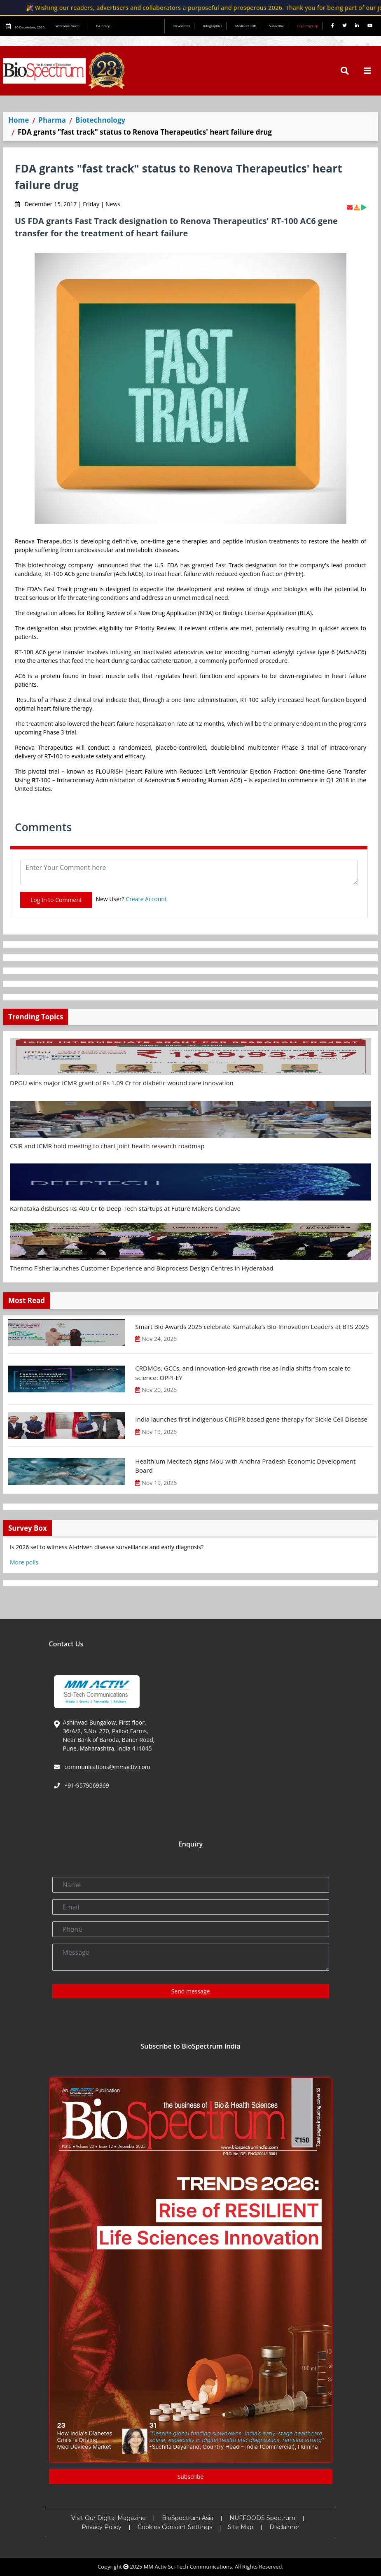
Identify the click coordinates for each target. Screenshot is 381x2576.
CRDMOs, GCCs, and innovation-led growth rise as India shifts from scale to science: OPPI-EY (243, 1373)
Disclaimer (284, 2527)
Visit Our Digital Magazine (108, 2518)
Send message (190, 1991)
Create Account (146, 899)
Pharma (52, 120)
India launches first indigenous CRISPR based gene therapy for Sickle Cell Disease (251, 1419)
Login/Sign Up (307, 25)
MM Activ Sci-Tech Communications (188, 2566)
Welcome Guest (69, 25)
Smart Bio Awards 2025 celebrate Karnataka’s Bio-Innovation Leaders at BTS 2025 (252, 1326)
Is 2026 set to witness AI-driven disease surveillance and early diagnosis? (106, 1547)
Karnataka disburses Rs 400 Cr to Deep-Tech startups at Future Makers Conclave (125, 1208)
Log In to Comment (56, 900)
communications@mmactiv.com (106, 1767)
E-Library (103, 25)
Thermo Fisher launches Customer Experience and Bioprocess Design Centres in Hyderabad (141, 1268)
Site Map (240, 2527)
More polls (24, 1562)
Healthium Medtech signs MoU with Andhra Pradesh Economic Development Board (245, 1466)
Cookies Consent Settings (175, 2527)
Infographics (212, 25)
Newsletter (181, 25)
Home (18, 120)
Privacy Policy (102, 2527)
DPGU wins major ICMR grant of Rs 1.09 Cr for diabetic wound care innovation (122, 1083)
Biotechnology (100, 120)
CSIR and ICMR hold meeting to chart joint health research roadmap (107, 1146)
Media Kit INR (245, 25)
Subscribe (276, 25)
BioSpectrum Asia (187, 2518)
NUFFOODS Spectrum (262, 2518)
